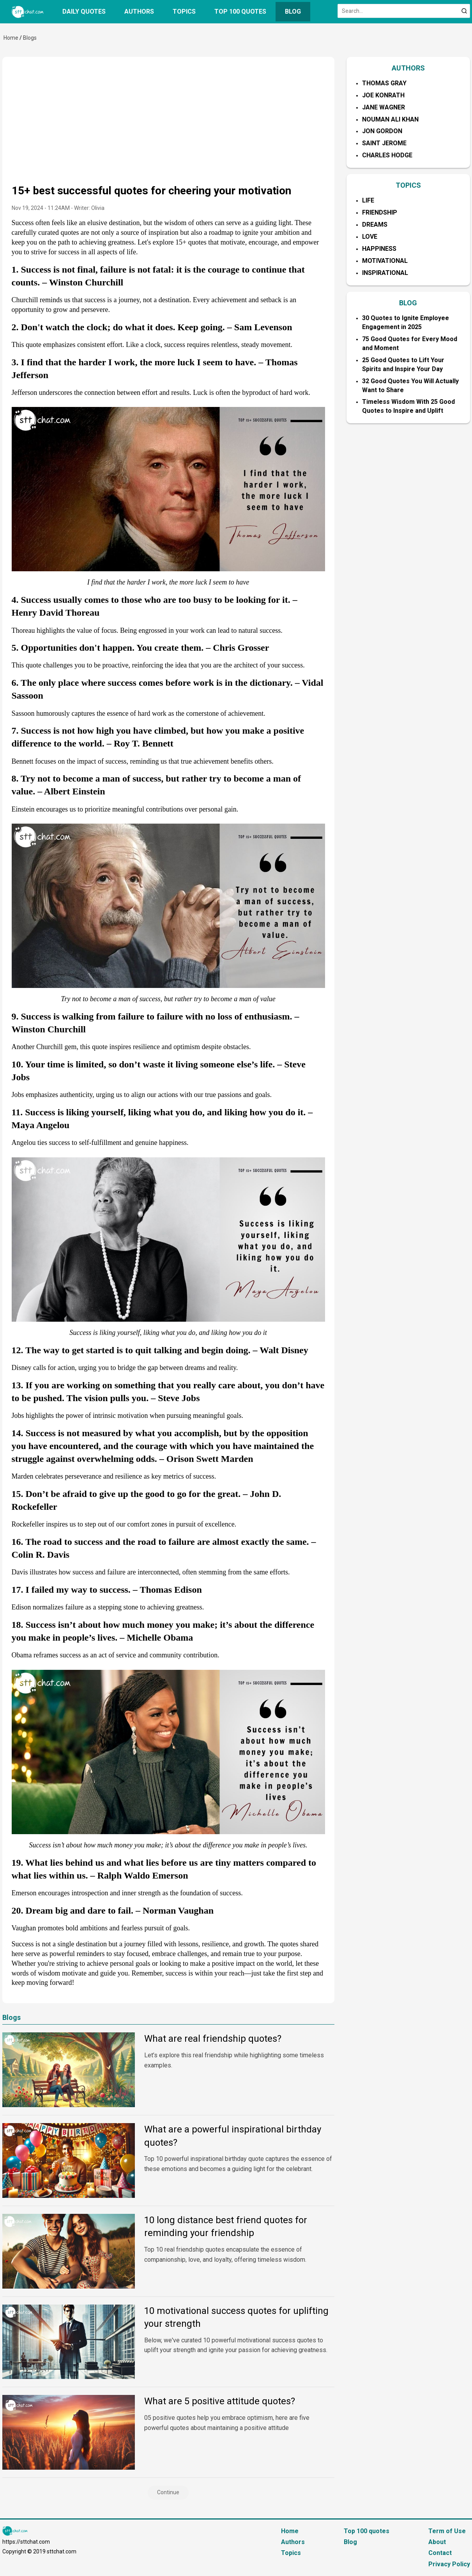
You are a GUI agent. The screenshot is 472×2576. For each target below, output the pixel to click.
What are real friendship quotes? (212, 2038)
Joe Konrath (383, 95)
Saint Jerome (384, 143)
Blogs (30, 38)
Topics (184, 11)
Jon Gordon (382, 131)
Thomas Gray (384, 83)
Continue (168, 2492)
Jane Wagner (383, 107)
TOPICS (408, 185)
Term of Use (447, 2531)
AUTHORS (408, 68)
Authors (139, 11)
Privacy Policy (449, 2564)
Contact (440, 2553)
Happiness (379, 248)
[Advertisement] (168, 124)
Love (369, 236)
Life (368, 200)
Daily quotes (84, 11)
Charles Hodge (387, 155)
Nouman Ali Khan (390, 119)
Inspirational (385, 272)
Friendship (379, 212)
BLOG (408, 303)
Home (11, 38)
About (437, 2542)
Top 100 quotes (240, 11)
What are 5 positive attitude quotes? (219, 2401)
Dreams (374, 224)
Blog (293, 11)
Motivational (385, 260)
